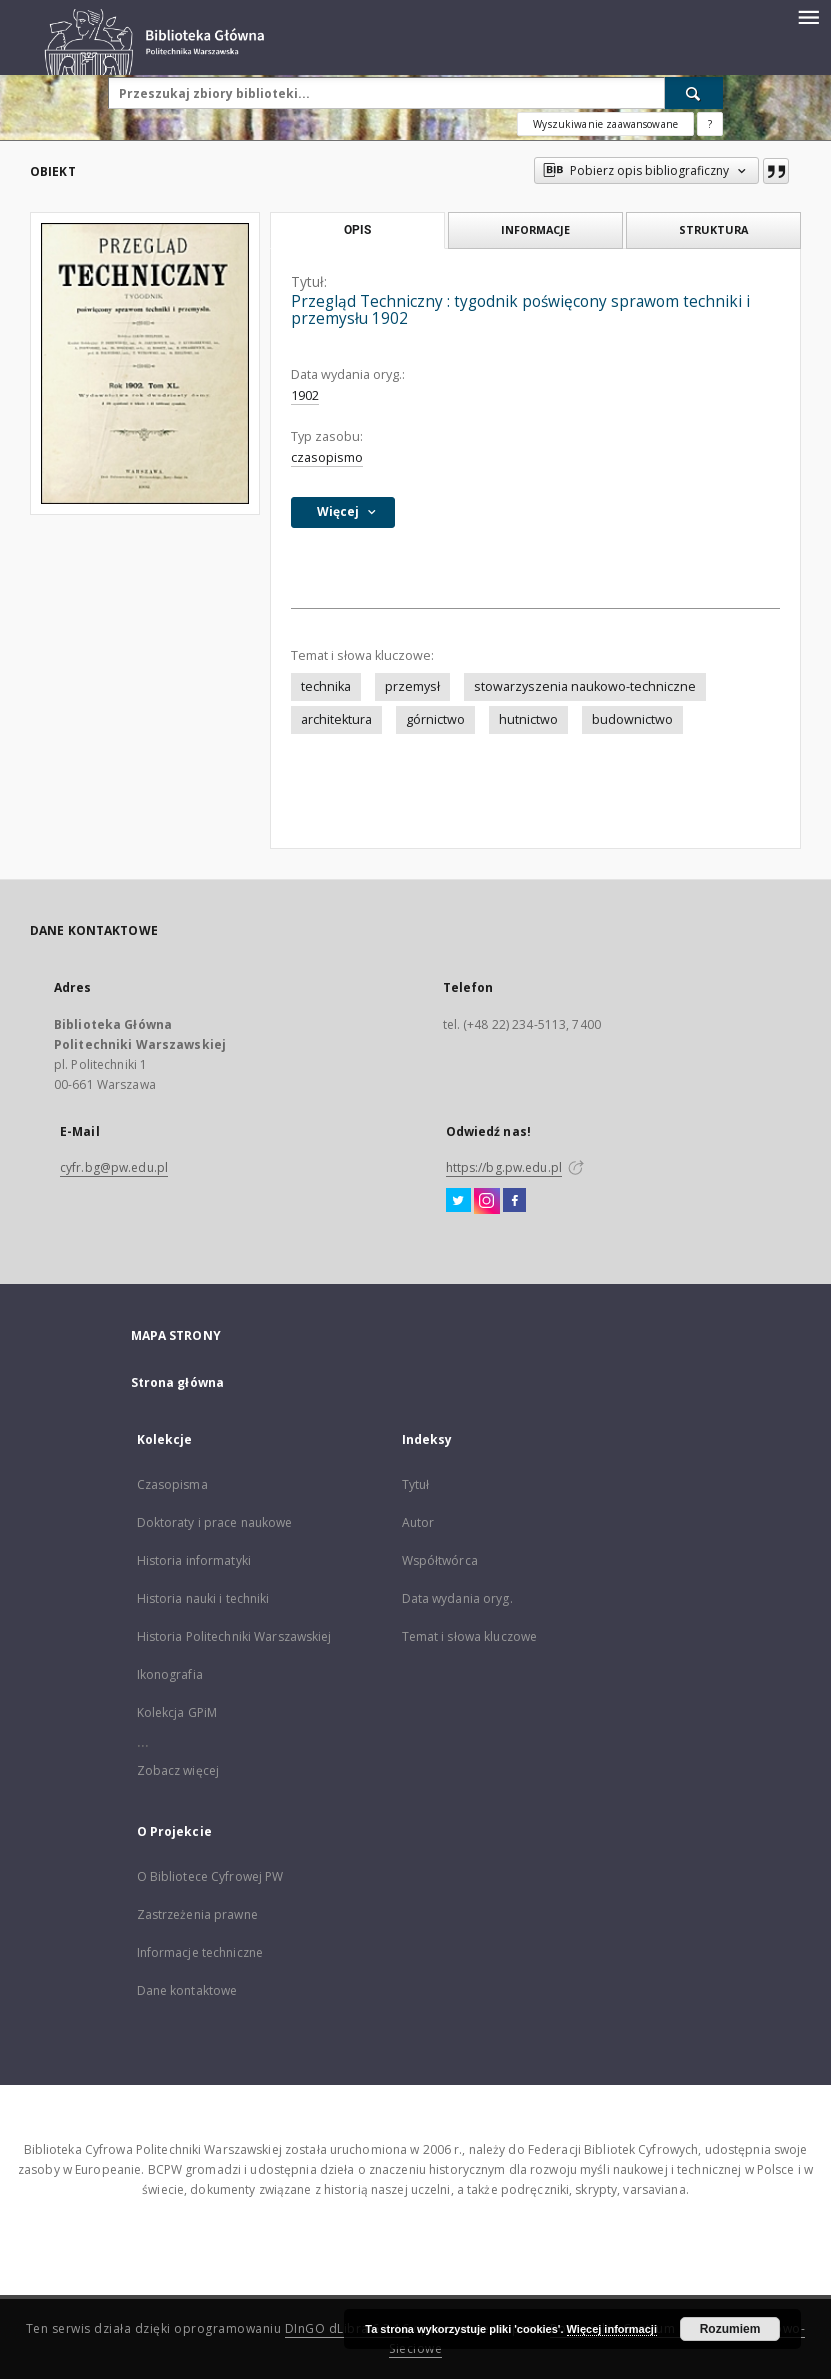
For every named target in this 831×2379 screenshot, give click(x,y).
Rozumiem (730, 2329)
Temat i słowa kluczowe (470, 1636)
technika (326, 686)
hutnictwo (528, 719)
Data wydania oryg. (457, 1598)
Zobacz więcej (178, 1770)
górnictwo (435, 719)
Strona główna (178, 1382)
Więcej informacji (612, 2329)
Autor (418, 1522)
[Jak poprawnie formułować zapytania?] (710, 124)
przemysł (412, 686)
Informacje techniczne (200, 1952)
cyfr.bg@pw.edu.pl (114, 1167)
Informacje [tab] (535, 229)
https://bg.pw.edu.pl (504, 1167)
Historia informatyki (194, 1560)
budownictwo (632, 719)
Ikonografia (170, 1674)
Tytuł (416, 1484)
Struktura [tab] (713, 229)
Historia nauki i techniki (203, 1598)
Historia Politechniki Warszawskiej (234, 1636)
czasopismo (327, 457)
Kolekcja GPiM (177, 1712)
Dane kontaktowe (187, 1990)
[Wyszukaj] (694, 93)
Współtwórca (440, 1560)
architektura (336, 719)
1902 (305, 395)
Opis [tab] (357, 230)
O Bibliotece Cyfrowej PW (210, 1876)
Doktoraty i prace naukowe (215, 1522)
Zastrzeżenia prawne (197, 1914)
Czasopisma (172, 1484)
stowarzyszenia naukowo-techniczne (585, 686)
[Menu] (808, 16)
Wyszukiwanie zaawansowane (605, 124)
